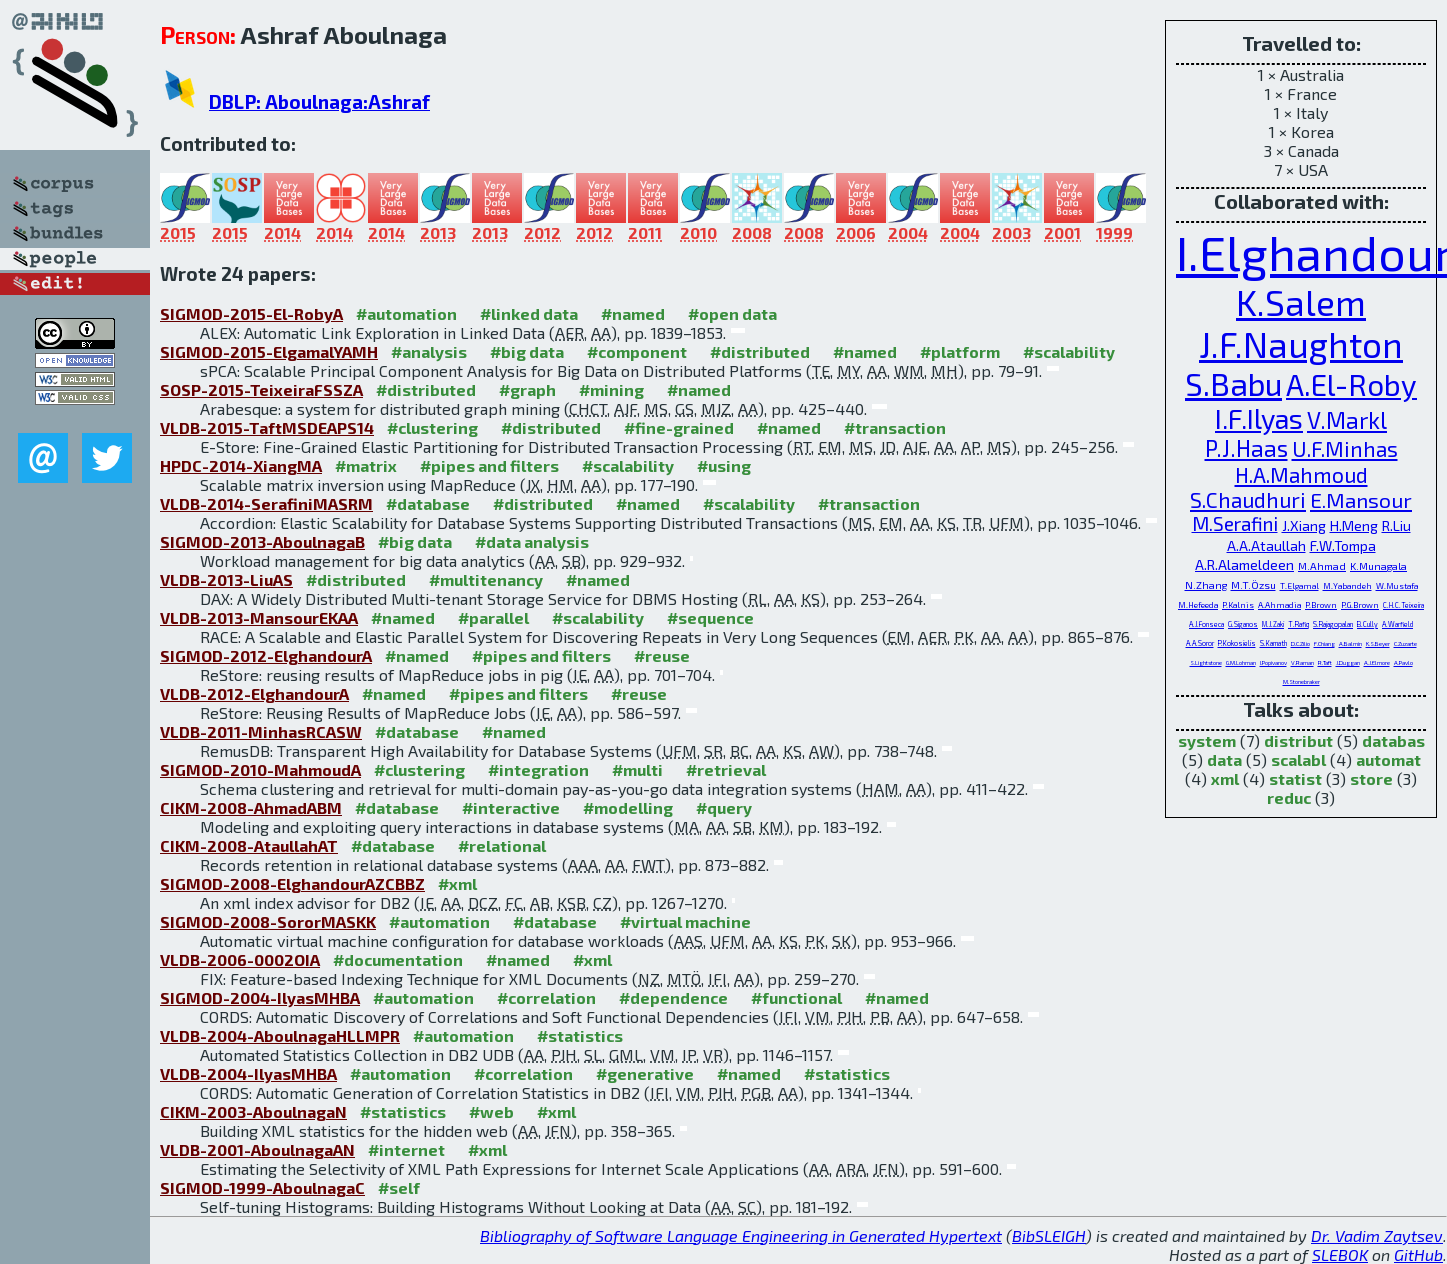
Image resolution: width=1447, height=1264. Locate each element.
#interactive (511, 807)
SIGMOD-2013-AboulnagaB (262, 541)
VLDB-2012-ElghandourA (254, 693)
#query (724, 807)
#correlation (546, 997)
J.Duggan (1348, 662)
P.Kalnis (1238, 605)
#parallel (493, 617)
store (1371, 778)
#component (637, 351)
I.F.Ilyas (1259, 418)
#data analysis (532, 541)
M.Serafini (1235, 523)
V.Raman (1302, 662)
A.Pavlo (1403, 662)
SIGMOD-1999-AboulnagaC (262, 1187)
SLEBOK (1340, 1254)
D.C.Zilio (1300, 643)
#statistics (580, 1035)
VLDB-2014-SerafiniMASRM (266, 503)
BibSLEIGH (1049, 1235)
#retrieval (726, 769)
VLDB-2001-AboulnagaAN (257, 1149)
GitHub (1418, 1254)
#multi (637, 769)
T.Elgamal (1299, 586)
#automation (406, 313)
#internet (406, 1149)
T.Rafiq (1298, 624)
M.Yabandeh (1347, 586)
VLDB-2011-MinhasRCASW (261, 731)
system (1207, 740)
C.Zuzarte (1405, 643)
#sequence (710, 617)
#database (428, 503)
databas (1393, 740)
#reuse (662, 655)
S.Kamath (1273, 643)
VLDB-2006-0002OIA (240, 959)
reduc (1289, 797)
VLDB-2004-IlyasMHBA (248, 1073)
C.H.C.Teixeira (1403, 605)
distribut (1298, 740)
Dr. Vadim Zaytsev (1377, 1235)
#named (633, 313)
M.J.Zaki (1273, 624)
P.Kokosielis (1237, 643)
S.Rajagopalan (1333, 624)
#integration (538, 769)
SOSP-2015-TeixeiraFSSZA (261, 389)
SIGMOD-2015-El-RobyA (251, 313)
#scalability (1069, 351)
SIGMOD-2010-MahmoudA (260, 769)
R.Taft (1325, 662)
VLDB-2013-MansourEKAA (259, 617)
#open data (732, 313)
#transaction (895, 427)
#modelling (628, 807)
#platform (960, 351)
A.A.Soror (1200, 643)
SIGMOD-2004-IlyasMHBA (260, 997)
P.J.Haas (1246, 448)
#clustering (432, 427)
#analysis (429, 351)
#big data (527, 351)
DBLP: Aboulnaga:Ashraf (319, 101)
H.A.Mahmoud (1301, 474)
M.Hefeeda (1198, 605)
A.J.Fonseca (1206, 624)
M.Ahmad (1322, 566)
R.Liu (1396, 525)
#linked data (529, 313)
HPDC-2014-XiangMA (241, 465)
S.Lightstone (1206, 662)
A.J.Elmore (1377, 662)
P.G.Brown (1360, 605)
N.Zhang (1206, 585)
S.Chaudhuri (1248, 499)
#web (491, 1111)
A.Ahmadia (1279, 605)
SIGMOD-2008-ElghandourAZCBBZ (292, 883)
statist (1295, 778)
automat (1388, 759)
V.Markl (1347, 420)
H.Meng (1354, 525)
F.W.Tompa (1343, 545)
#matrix (366, 465)
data (1224, 759)
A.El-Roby (1351, 384)
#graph (527, 389)
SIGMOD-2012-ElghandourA (266, 655)
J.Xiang (1304, 525)
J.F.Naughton (1301, 344)
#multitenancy (486, 579)
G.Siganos (1243, 624)
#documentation (398, 959)
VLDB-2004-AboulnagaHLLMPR (280, 1035)
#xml (457, 883)
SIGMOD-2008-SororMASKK (268, 921)
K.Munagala (1378, 566)
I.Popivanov (1273, 662)
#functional (796, 997)
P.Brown (1321, 605)
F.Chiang (1324, 643)
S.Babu (1233, 383)
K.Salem (1301, 302)
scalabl (1298, 759)
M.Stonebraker (1301, 681)
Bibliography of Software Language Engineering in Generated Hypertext (741, 1235)
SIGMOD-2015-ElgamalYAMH (269, 351)
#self (399, 1187)
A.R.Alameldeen (1244, 564)
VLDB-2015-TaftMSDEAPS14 (267, 427)
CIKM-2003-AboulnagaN (253, 1111)
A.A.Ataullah (1266, 545)
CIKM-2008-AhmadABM (251, 807)
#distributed (760, 351)
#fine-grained (679, 427)
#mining (611, 389)
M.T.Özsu (1253, 585)
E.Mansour (1361, 499)
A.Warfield (1397, 624)
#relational (502, 845)
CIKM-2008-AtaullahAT (249, 845)
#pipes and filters (489, 465)
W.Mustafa (1397, 586)
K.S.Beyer (1378, 643)
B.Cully (1367, 624)
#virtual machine (685, 921)
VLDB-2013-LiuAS (226, 579)
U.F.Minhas (1345, 448)
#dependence (673, 997)
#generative (645, 1073)
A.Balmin (1350, 643)
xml (1225, 778)
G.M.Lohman (1241, 662)
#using (724, 465)
